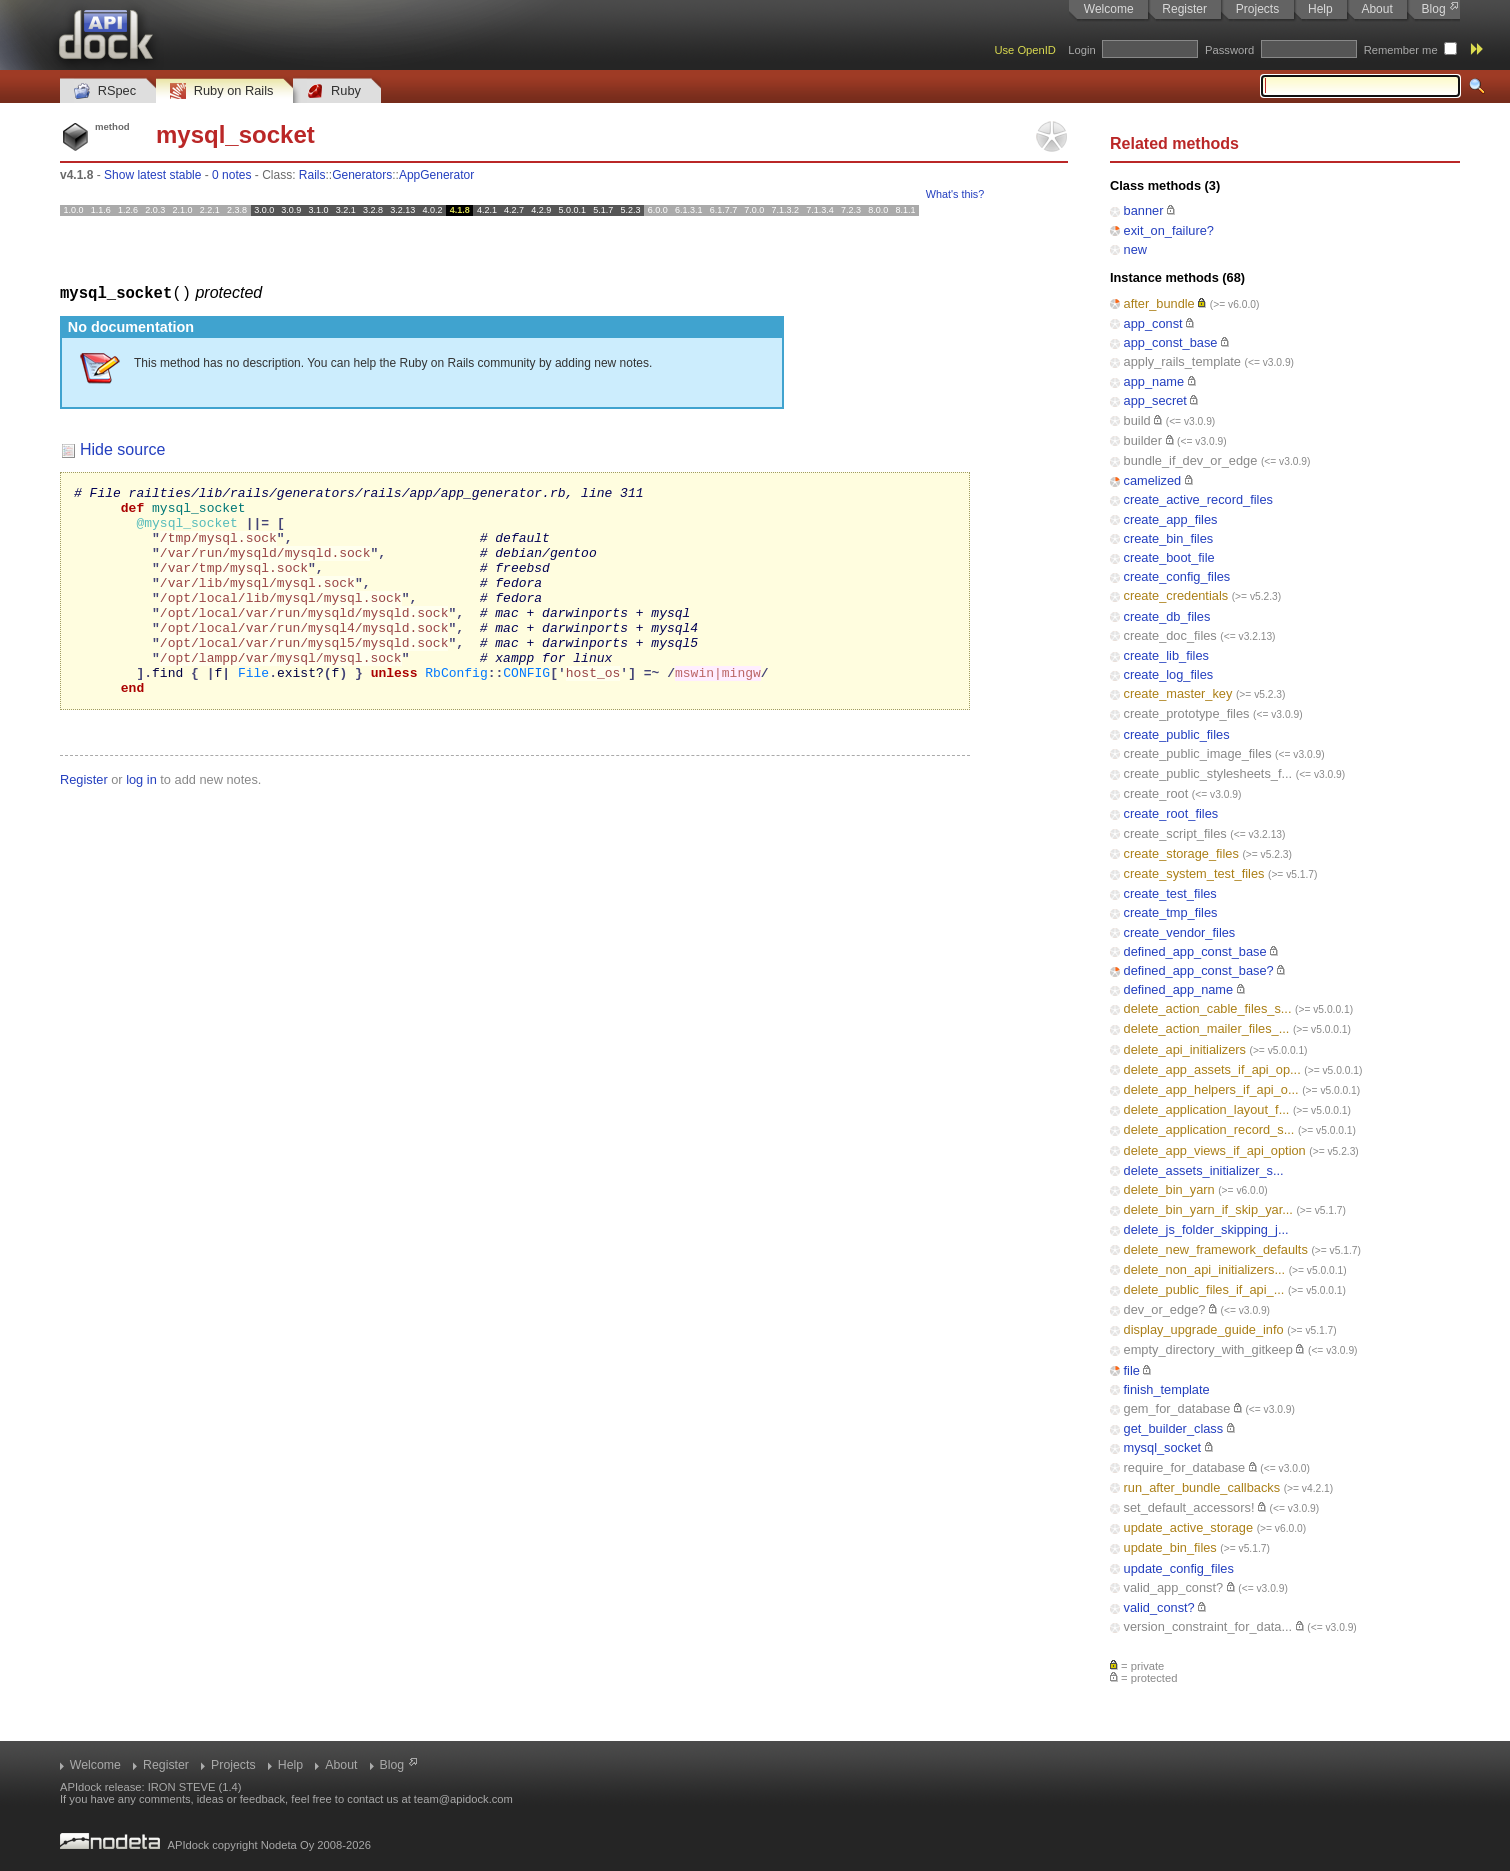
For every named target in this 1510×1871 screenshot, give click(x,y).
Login (1081, 50)
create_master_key (1178, 693)
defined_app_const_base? (1199, 970)
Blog (1434, 9)
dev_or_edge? (1165, 1309)
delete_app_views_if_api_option (1215, 1150)
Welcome (1109, 9)
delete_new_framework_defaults (1216, 1249)
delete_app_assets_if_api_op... (1212, 1069)
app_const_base (1171, 342)
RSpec (105, 91)
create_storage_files (1181, 853)
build (1137, 420)
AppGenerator (436, 175)
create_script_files (1175, 833)
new (1135, 249)
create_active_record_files (1198, 499)
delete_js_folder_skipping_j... (1206, 1229)
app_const (1153, 323)
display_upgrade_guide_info (1204, 1329)
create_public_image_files (1198, 753)
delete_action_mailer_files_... (1207, 1028)
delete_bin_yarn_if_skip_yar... (1208, 1209)
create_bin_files (1169, 538)
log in (141, 820)
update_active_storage (1189, 1527)
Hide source (122, 448)
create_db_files (1167, 616)
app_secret (1155, 400)
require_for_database (1185, 1467)
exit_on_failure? (1169, 230)
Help (1320, 9)
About (1376, 9)
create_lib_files (1166, 655)
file (1132, 1370)
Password (1229, 50)
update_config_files (1179, 1568)
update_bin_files (1170, 1547)
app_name (1154, 381)
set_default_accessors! (1189, 1507)
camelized (1153, 480)
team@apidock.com (463, 1799)
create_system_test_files (1194, 873)
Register (1184, 9)
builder (1143, 440)
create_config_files (1177, 576)
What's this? (955, 194)
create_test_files (1170, 893)
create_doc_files (1170, 635)
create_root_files (1171, 813)
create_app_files (1171, 519)
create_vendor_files (1180, 932)
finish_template (1167, 1389)
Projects (1257, 9)
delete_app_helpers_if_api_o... (1211, 1089)
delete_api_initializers (1185, 1049)
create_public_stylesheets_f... (1208, 773)
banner (1144, 210)
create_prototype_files (1187, 713)
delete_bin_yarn (1169, 1189)
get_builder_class (1174, 1428)
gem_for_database (1177, 1408)
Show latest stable (152, 175)
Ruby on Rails (221, 91)
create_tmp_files (1171, 912)
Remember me (1401, 50)
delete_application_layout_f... (1207, 1109)
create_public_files (1177, 734)
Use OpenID (1025, 50)
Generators (362, 175)
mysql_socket (1163, 1447)
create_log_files (1169, 674)
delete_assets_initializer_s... (1204, 1170)
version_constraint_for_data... (1208, 1626)
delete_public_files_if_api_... (1204, 1289)
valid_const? (1159, 1607)
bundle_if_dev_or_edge (1191, 460)
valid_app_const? (1174, 1587)
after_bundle (1159, 303)
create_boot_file (1169, 557)
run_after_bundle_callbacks (1202, 1487)
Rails (312, 175)
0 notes (231, 175)
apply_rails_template (1182, 361)
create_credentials (1176, 595)
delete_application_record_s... (1209, 1129)
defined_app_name (1179, 989)
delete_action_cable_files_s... (1208, 1008)
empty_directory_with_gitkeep (1208, 1349)
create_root (1156, 793)
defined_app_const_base (1195, 951)
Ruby (334, 91)
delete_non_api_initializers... (1205, 1269)
